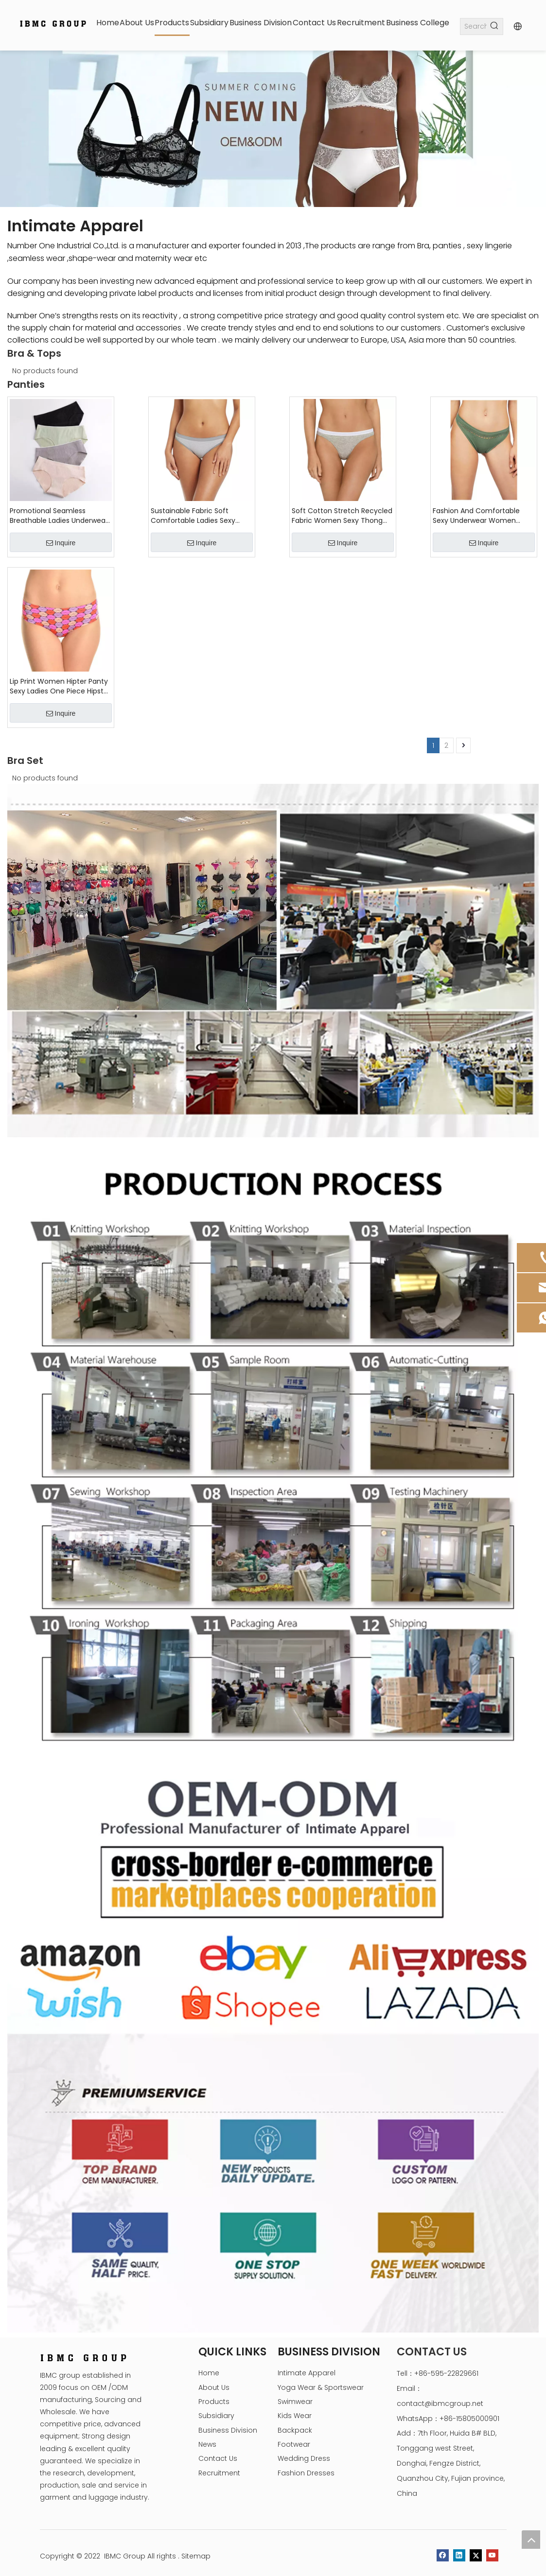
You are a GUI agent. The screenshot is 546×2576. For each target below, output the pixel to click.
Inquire (61, 543)
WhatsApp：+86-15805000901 (448, 2418)
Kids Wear (295, 2415)
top (531, 2539)
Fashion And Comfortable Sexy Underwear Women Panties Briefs (476, 515)
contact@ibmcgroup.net (440, 2403)
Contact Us (217, 2458)
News (207, 2444)
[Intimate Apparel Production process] (273, 1448)
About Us (213, 2387)
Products (213, 2401)
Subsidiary (216, 2415)
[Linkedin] (459, 2555)
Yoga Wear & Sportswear (321, 2387)
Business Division (227, 2430)
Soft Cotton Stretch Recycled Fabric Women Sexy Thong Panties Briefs (342, 515)
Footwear (294, 2444)
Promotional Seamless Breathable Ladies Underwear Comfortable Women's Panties (59, 515)
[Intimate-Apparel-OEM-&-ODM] (273, 2045)
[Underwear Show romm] (273, 961)
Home (208, 2373)
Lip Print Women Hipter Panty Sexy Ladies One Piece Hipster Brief (60, 686)
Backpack (295, 2430)
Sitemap (196, 2556)
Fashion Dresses (306, 2473)
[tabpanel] (273, 129)
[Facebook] (443, 2555)
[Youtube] (492, 2555)
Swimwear (295, 2401)
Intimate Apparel (306, 2373)
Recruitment (219, 2473)
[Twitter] (476, 2555)
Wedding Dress (304, 2458)
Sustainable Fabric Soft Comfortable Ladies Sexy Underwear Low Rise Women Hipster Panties (198, 515)
